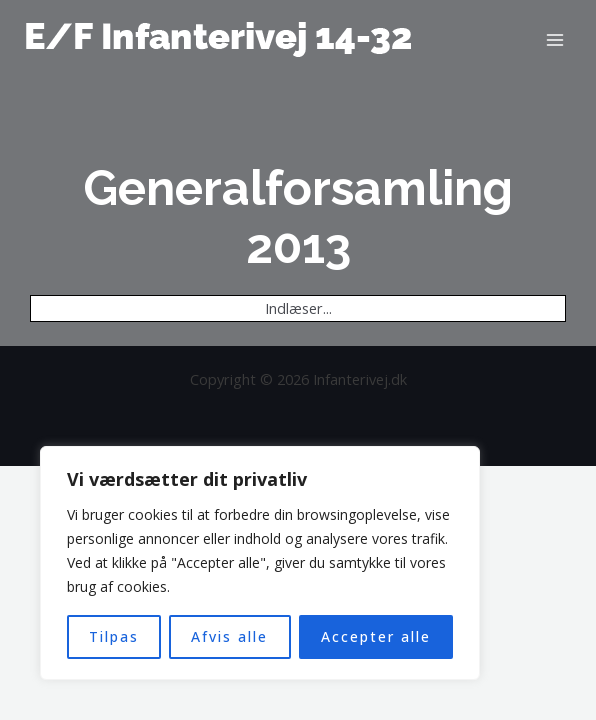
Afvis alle (229, 636)
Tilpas (114, 636)
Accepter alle (376, 636)
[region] (260, 563)
